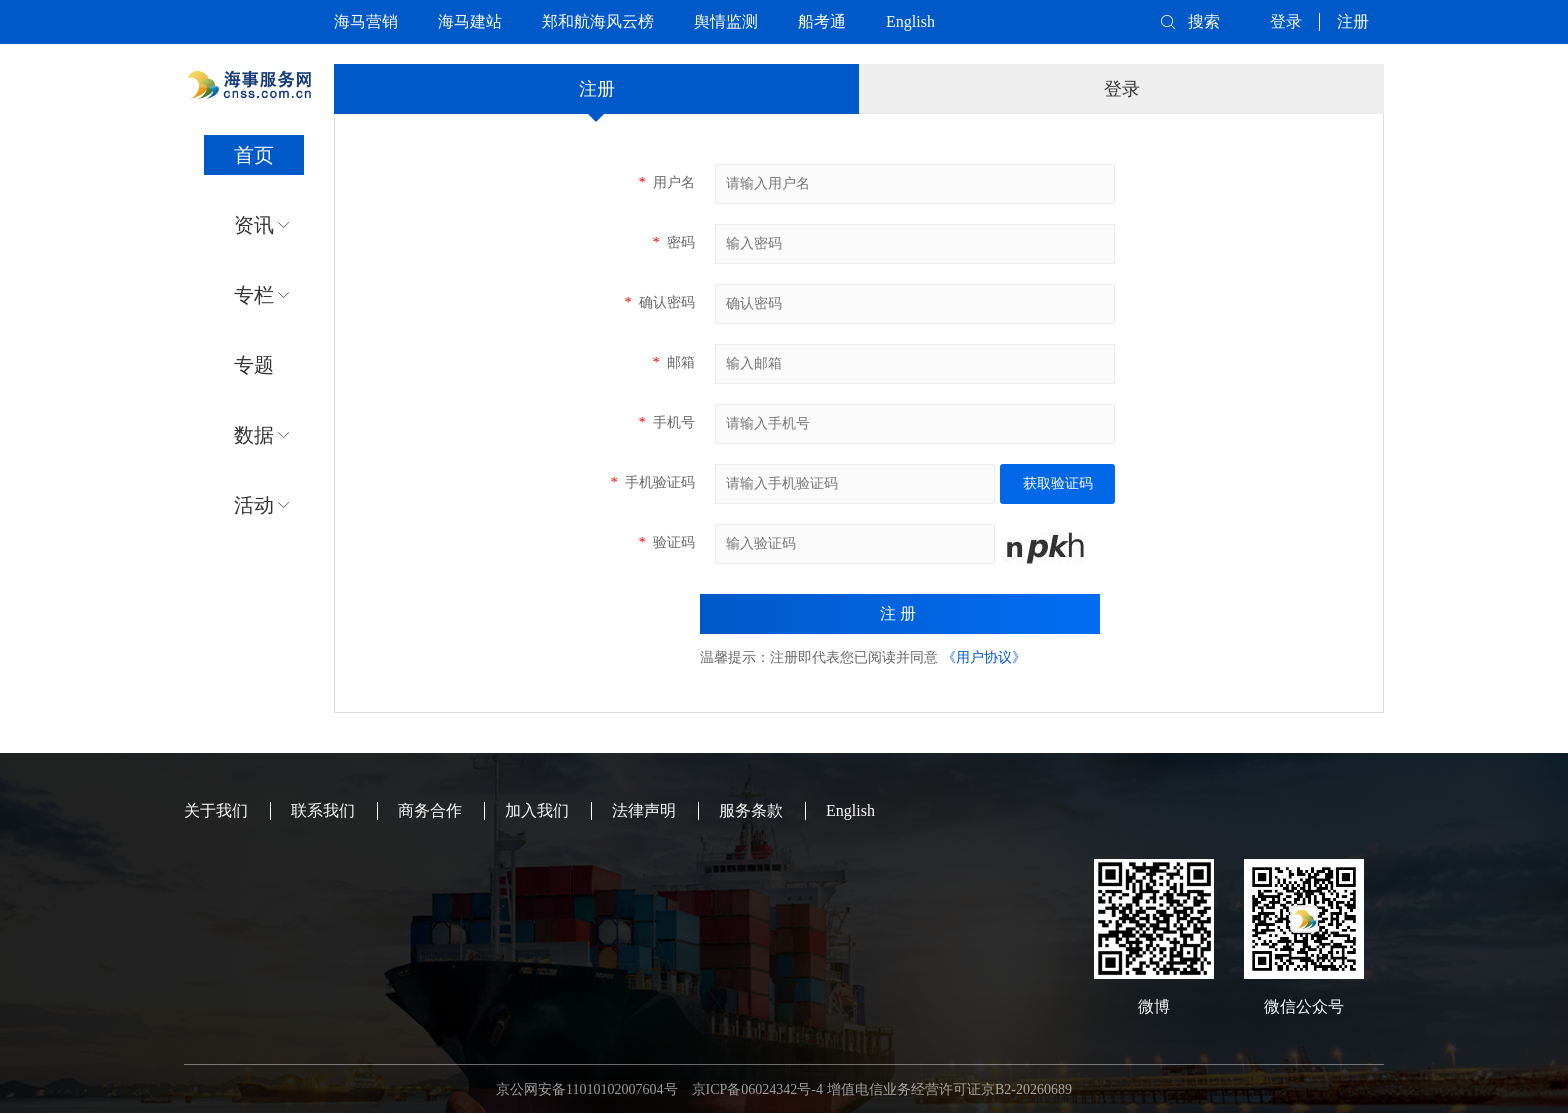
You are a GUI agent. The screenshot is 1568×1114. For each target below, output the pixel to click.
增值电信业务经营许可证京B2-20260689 (949, 1089)
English (910, 21)
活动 (254, 505)
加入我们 (537, 810)
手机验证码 (652, 482)
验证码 (666, 542)
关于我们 (216, 810)
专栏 (254, 295)
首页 (254, 155)
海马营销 (366, 21)
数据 (254, 435)
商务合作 (430, 810)
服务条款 (751, 810)
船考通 (822, 21)
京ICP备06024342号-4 (757, 1089)
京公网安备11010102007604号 (586, 1089)
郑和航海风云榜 (598, 21)
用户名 (666, 182)
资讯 (254, 225)
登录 (1286, 21)
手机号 (666, 422)
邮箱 (673, 362)
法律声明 (644, 810)
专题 (254, 365)
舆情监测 (726, 21)
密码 (673, 242)
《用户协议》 (984, 657)
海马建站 (470, 21)
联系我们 (323, 810)
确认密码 (659, 302)
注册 (1353, 21)
